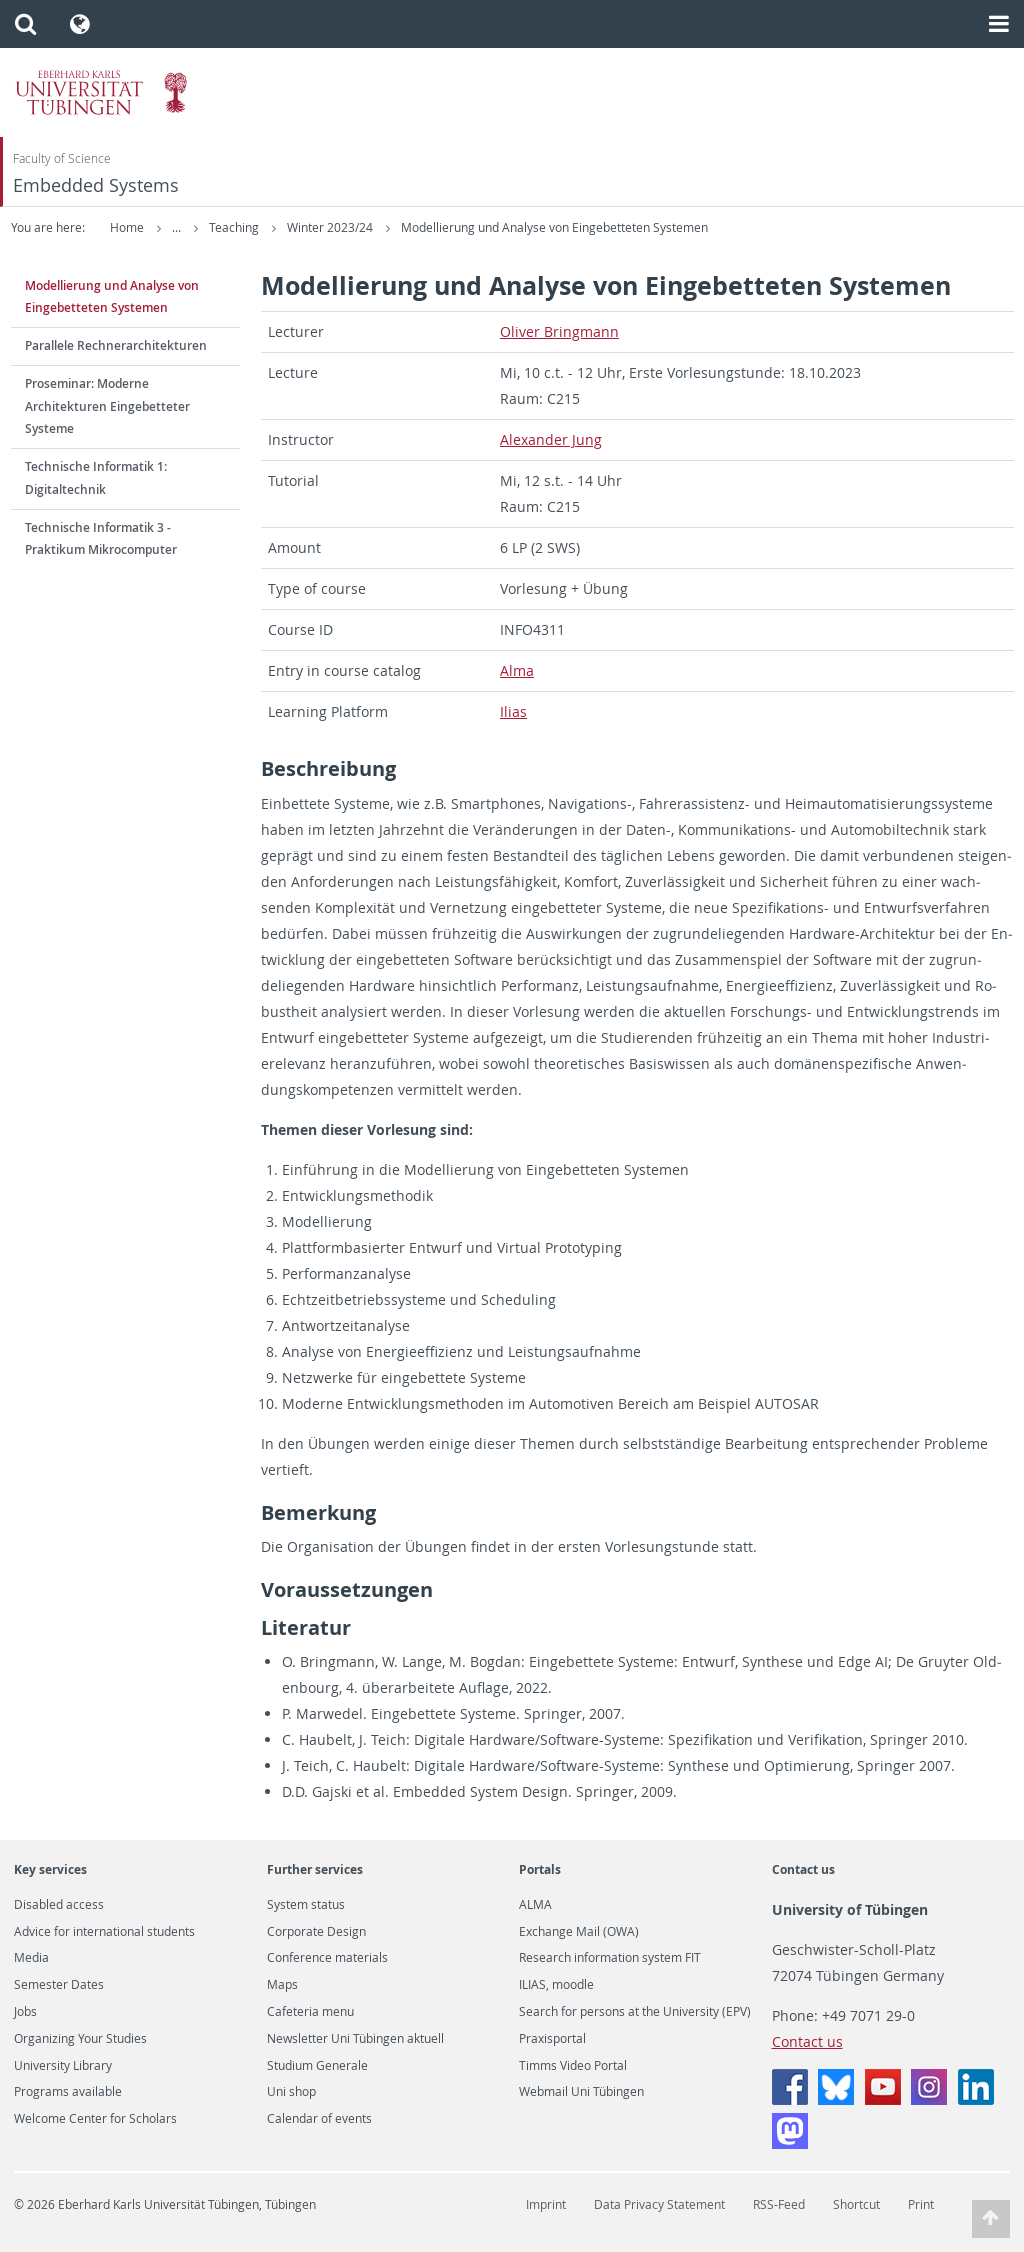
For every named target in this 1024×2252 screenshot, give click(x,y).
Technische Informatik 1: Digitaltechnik (96, 478)
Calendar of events (319, 2119)
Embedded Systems (96, 185)
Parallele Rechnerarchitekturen (116, 345)
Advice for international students (104, 1932)
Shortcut (856, 2204)
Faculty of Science (62, 158)
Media (31, 1958)
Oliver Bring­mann (559, 331)
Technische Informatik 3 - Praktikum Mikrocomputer (101, 539)
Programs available (68, 2092)
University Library (63, 2066)
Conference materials (327, 1958)
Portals (540, 1869)
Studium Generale (317, 2066)
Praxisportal (552, 2039)
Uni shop (291, 2092)
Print (921, 2204)
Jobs (25, 2012)
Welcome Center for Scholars (95, 2119)
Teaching (373, 227)
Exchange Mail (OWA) (579, 1932)
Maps (282, 1985)
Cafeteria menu (310, 2012)
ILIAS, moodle (556, 1985)
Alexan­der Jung (551, 439)
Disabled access (59, 1905)
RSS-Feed (779, 2204)
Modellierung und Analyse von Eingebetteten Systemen (692, 227)
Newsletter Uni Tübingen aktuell (355, 2039)
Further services (315, 1869)
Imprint (546, 2204)
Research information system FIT (610, 1958)
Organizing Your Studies (80, 2039)
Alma (517, 670)
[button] (25, 24)
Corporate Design (316, 1932)
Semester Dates (59, 1985)
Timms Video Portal (573, 2066)
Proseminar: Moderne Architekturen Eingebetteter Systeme (107, 406)
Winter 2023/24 (469, 227)
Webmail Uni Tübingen (581, 2092)
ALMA (535, 1905)
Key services (50, 1869)
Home (127, 227)
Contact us (803, 1869)
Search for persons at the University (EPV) (635, 2012)
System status (306, 1905)
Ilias (513, 711)
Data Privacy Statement (659, 2204)
